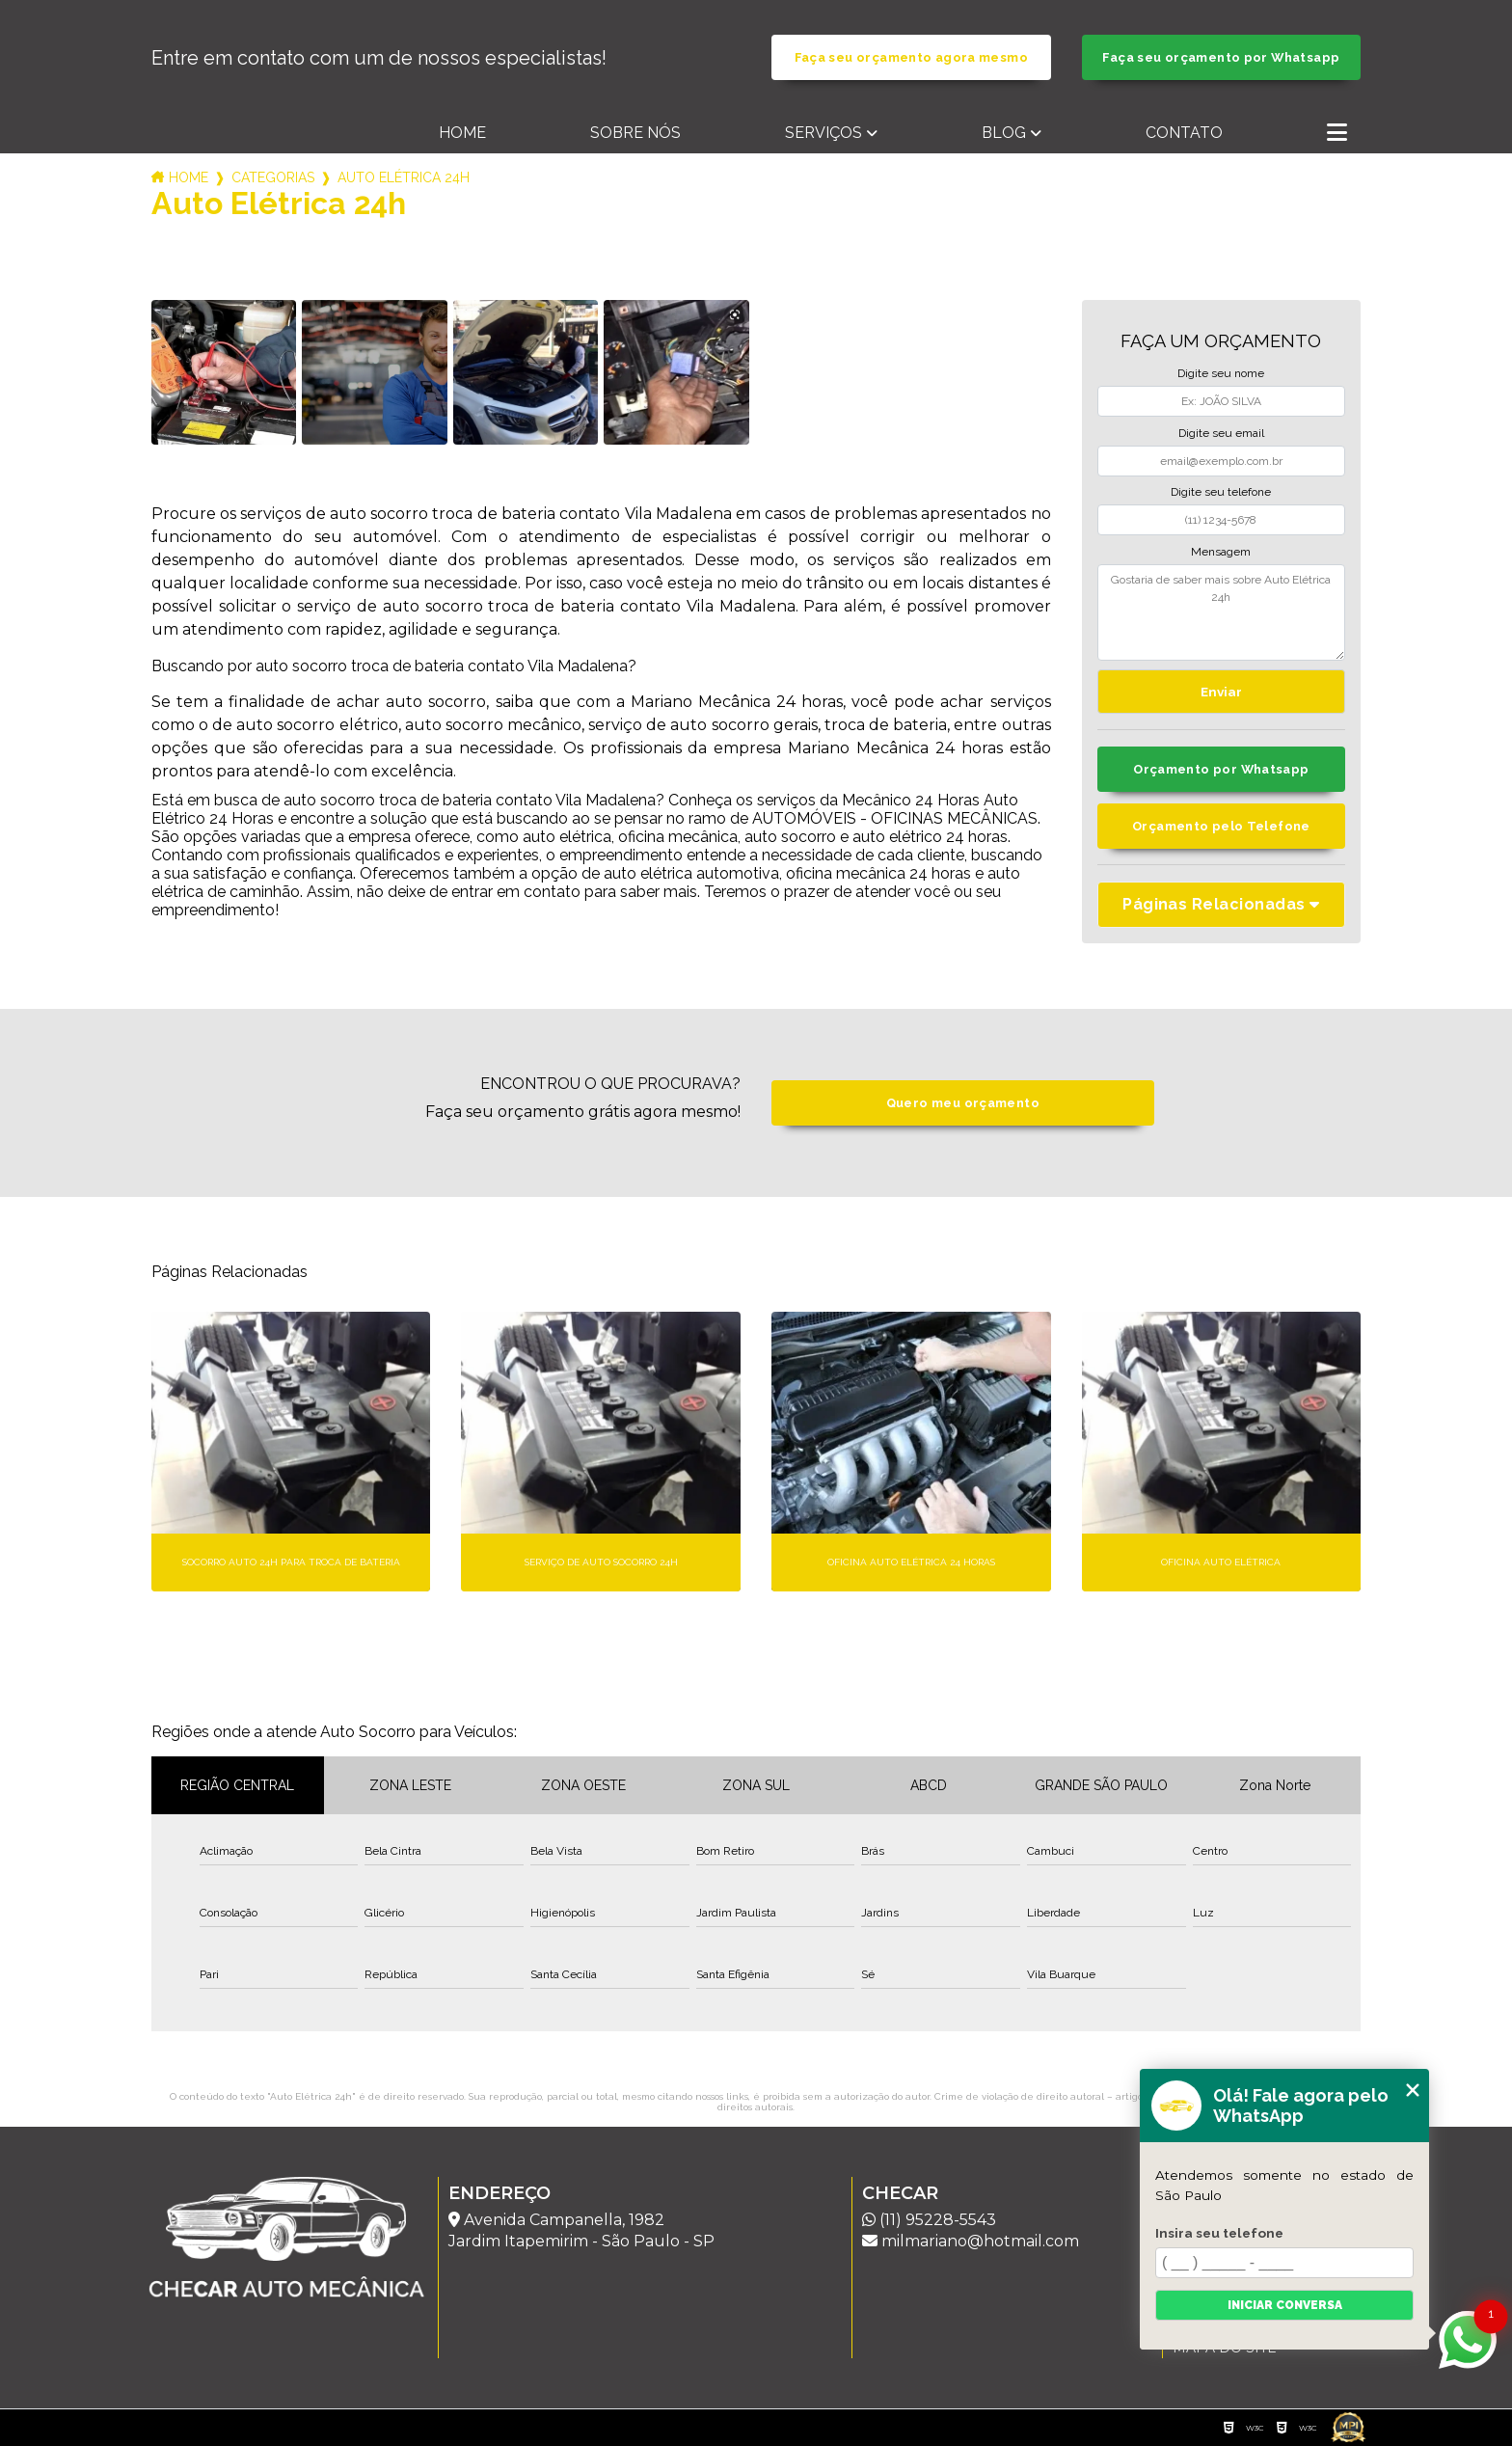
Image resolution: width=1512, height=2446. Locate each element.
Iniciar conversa (1285, 2305)
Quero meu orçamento (963, 1103)
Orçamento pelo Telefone (1221, 826)
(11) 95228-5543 (929, 2220)
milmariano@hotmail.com (970, 2241)
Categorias (272, 177)
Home (462, 132)
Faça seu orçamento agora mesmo (911, 57)
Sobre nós (635, 132)
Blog (1004, 132)
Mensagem (1221, 551)
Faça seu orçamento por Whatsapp (1220, 57)
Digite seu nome (1220, 373)
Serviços (823, 132)
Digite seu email (1221, 433)
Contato (1184, 132)
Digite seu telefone (1221, 492)
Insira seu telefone (1219, 2233)
